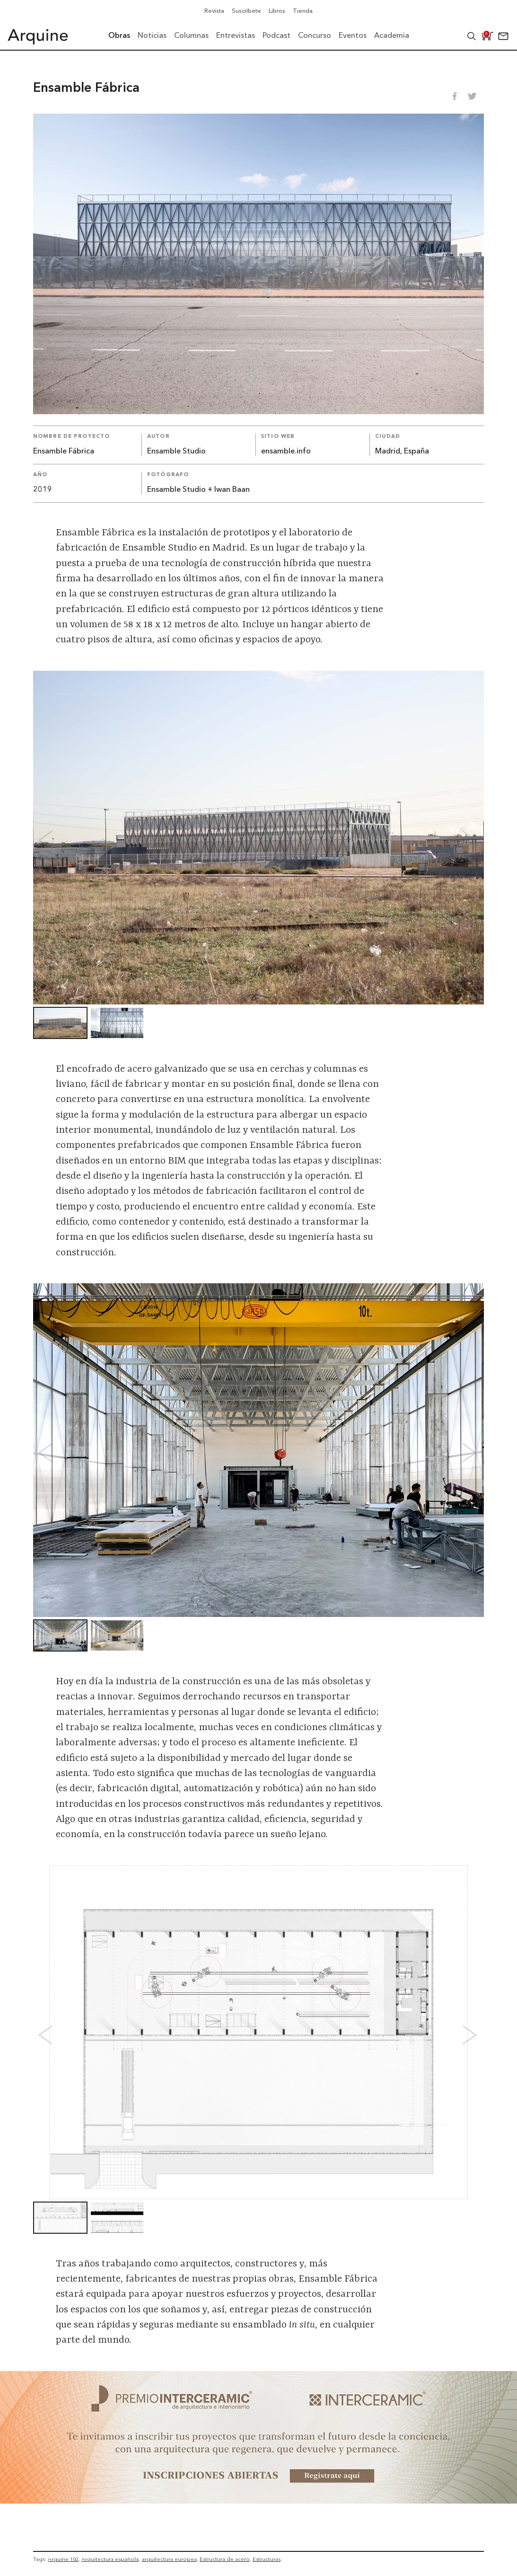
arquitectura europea (169, 2559)
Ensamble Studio (176, 451)
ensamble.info (286, 451)
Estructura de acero (225, 2559)
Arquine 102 (63, 2559)
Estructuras (266, 2559)
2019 (42, 490)
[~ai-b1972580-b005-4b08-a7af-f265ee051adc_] (258, 2500)
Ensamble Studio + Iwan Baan (198, 490)
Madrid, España (402, 451)
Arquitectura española (110, 2559)
